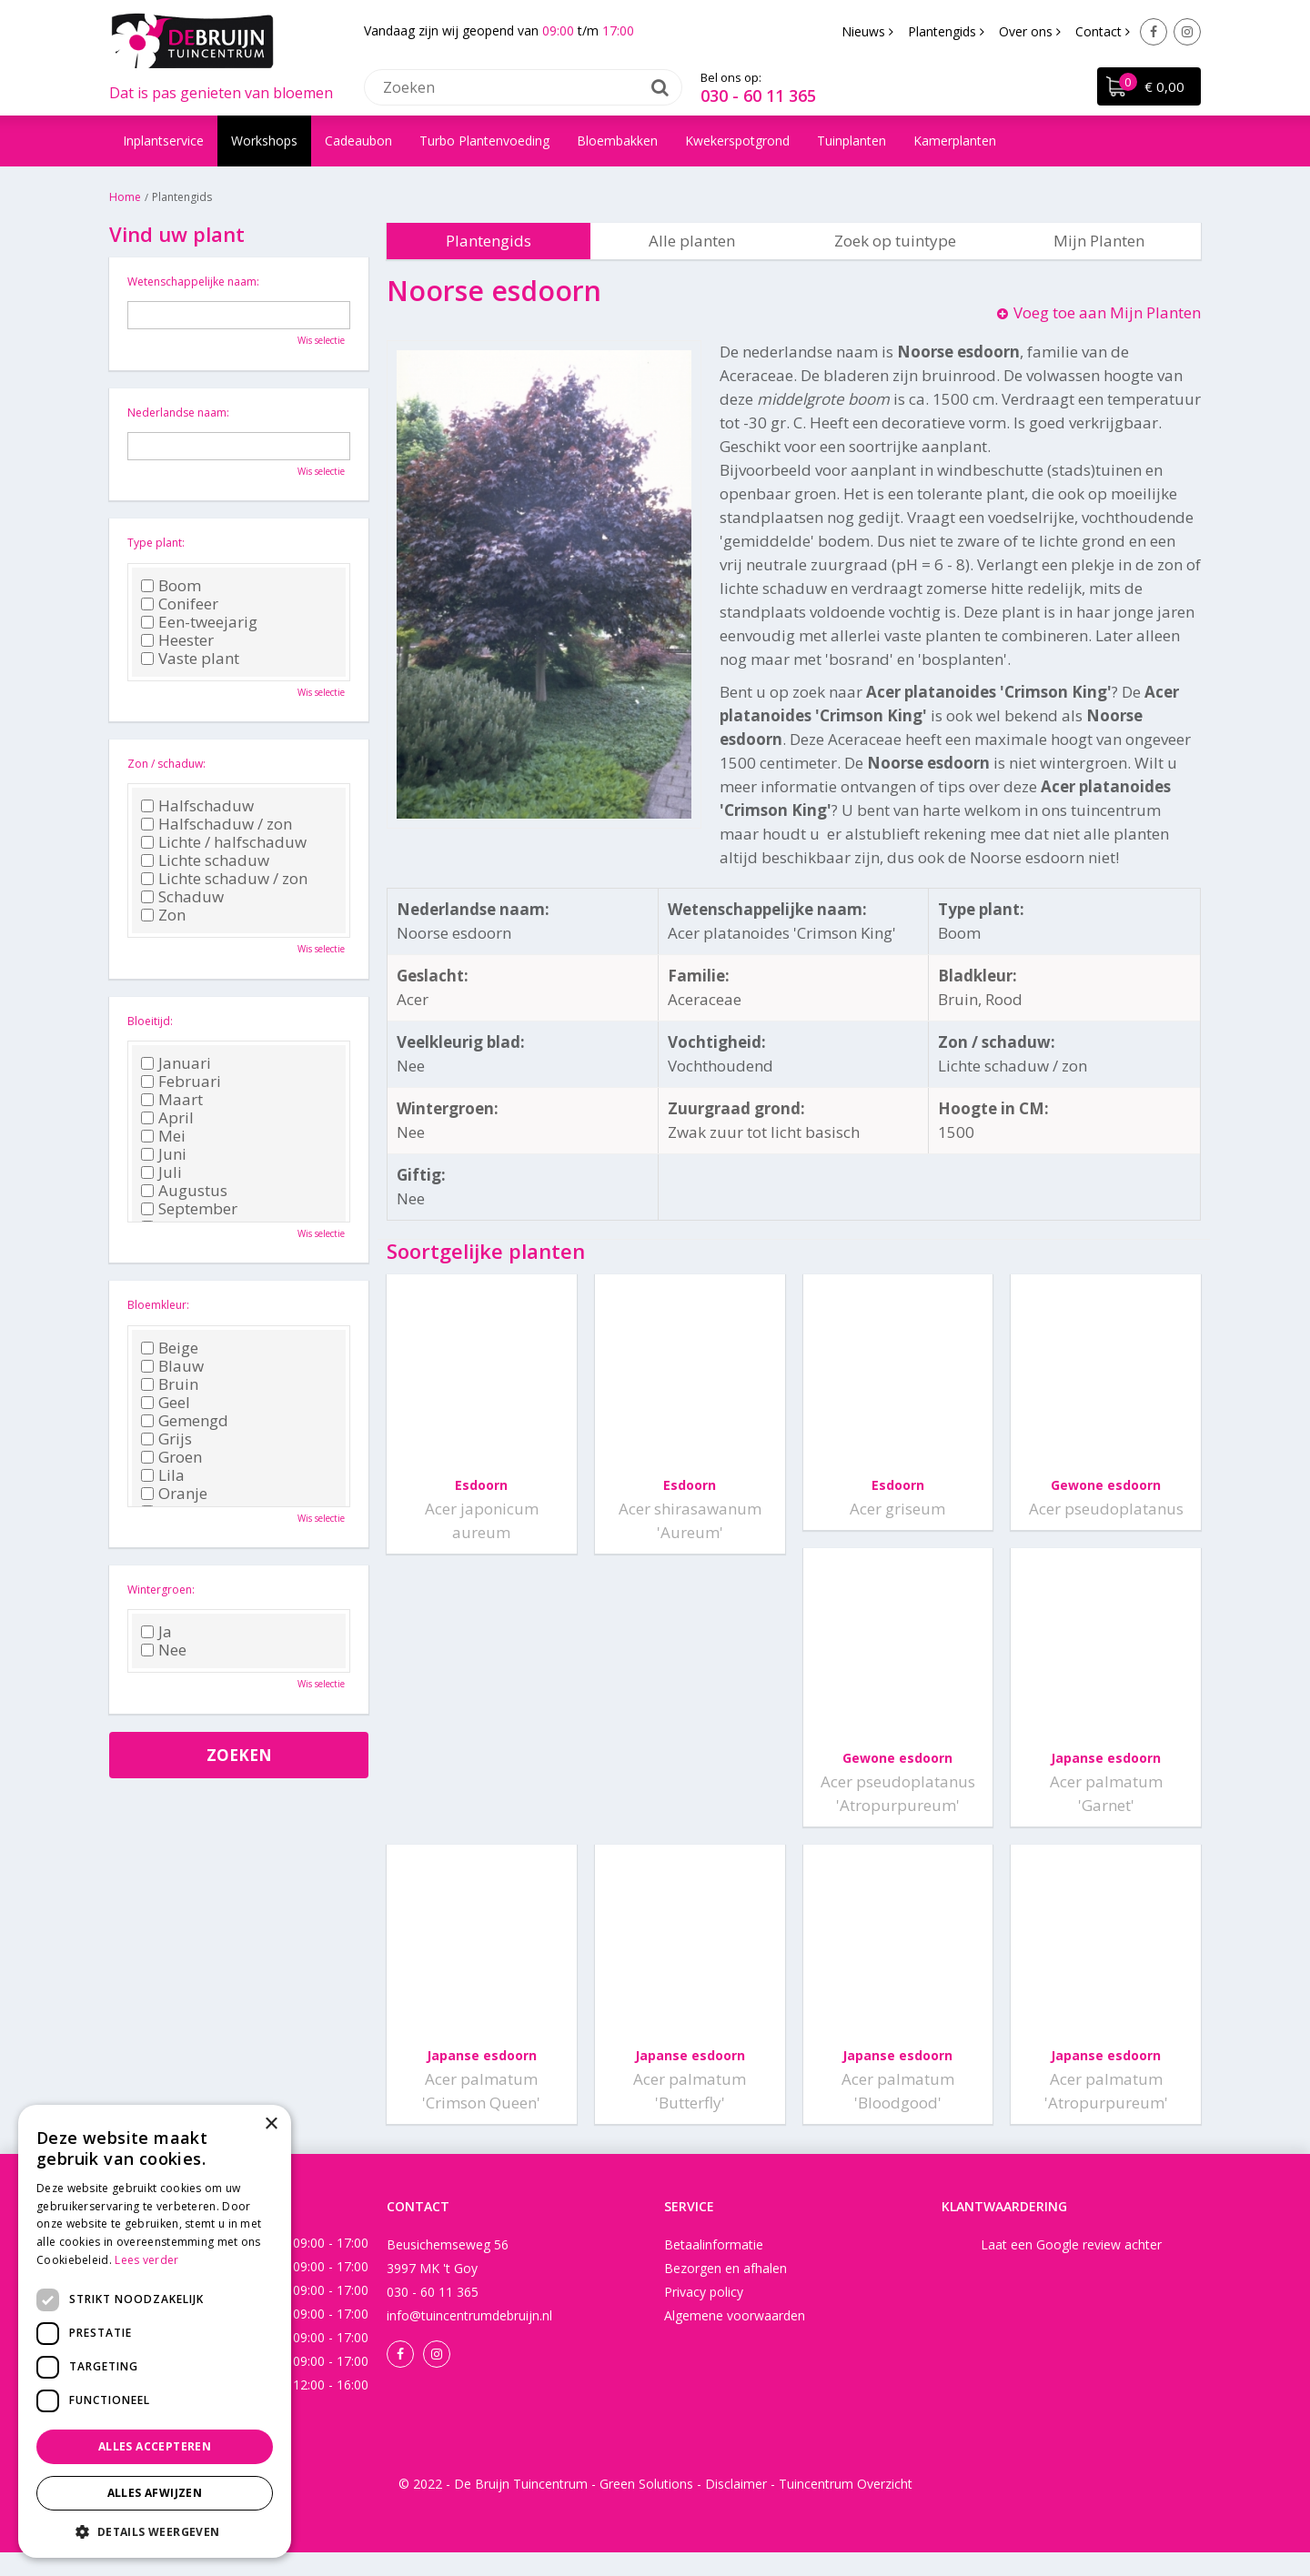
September (189, 1208)
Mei (163, 1136)
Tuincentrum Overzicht (845, 2507)
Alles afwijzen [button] (155, 2493)
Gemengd (184, 1420)
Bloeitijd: (150, 1021)
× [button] (270, 2124)
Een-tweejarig (199, 622)
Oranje (174, 1493)
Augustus (184, 1190)
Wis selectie (321, 340)
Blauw (172, 1366)
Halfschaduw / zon (216, 824)
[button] (154, 2531)
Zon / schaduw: (166, 763)
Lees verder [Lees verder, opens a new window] (146, 2260)
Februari (181, 1081)
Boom (171, 585)
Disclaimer (736, 2507)
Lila (163, 1475)
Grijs (166, 1439)
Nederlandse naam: (178, 412)
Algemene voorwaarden (734, 2339)
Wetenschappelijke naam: (193, 281)
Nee (163, 1650)
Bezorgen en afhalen (725, 2291)
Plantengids (488, 240)
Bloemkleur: (158, 1305)
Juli (161, 1172)
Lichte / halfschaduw (224, 842)
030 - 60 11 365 (758, 95)
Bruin (169, 1384)
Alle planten (692, 240)
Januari (176, 1063)
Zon (163, 915)
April (167, 1118)
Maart (172, 1099)
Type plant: (156, 542)
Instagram (1187, 31)
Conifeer (179, 604)
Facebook (1153, 31)
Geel (165, 1402)
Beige (169, 1348)
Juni (163, 1154)
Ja (156, 1631)
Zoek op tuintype (895, 240)
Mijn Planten (1098, 240)
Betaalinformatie (713, 2268)
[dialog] (154, 2331)
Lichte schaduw (205, 860)
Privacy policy (703, 2315)
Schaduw (182, 897)
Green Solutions (646, 2507)
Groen (171, 1457)
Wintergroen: (161, 1589)
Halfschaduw (197, 806)
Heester (177, 640)
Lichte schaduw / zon (224, 878)
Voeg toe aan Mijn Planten (1107, 312)
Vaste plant (190, 658)
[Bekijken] (1148, 87)
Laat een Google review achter (1071, 2268)
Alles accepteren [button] (154, 2446)
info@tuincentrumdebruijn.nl (469, 2339)
